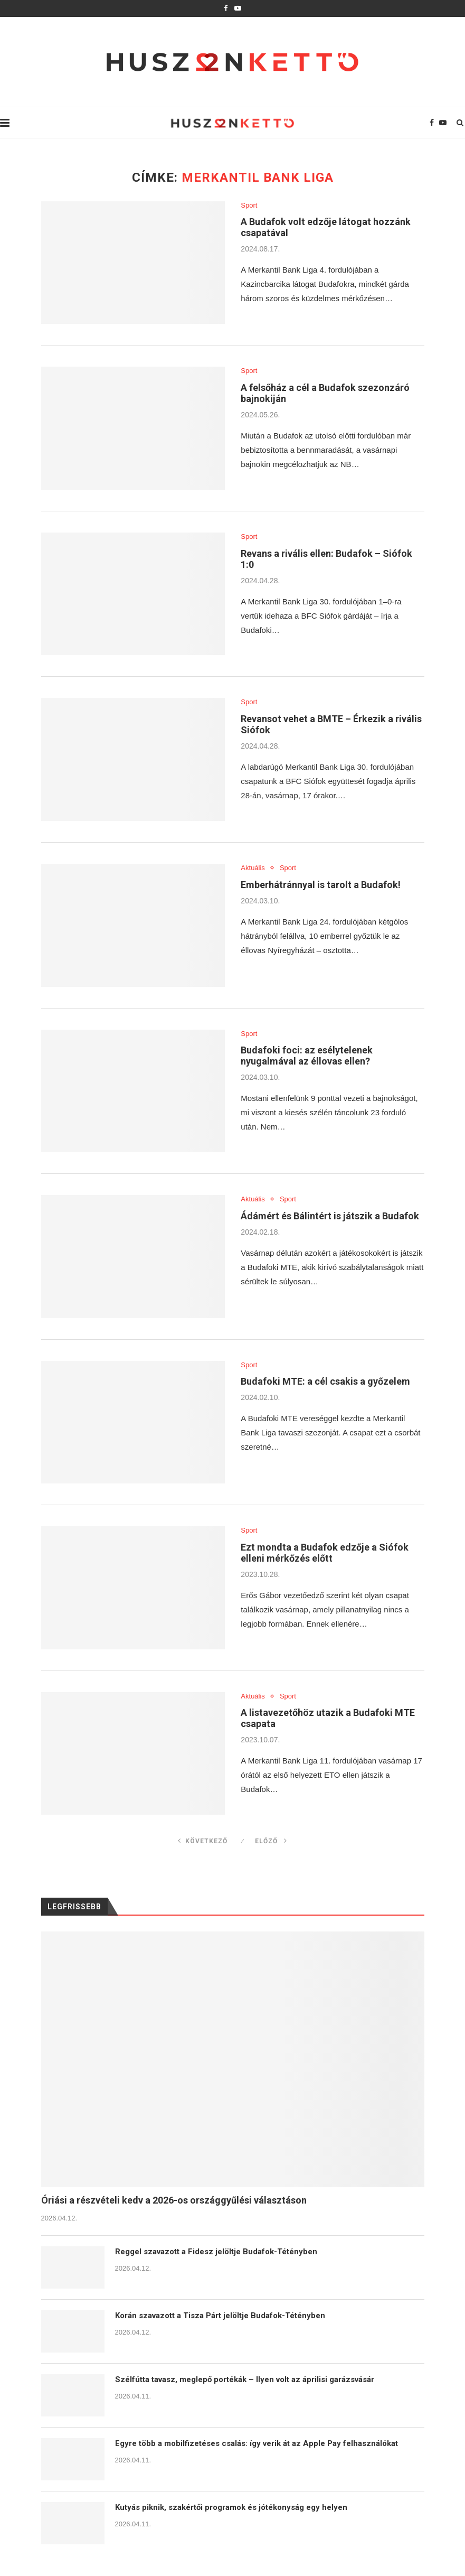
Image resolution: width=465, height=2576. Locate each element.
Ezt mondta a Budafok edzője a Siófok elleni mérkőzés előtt (325, 1553)
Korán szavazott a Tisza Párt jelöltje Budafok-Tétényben (220, 2315)
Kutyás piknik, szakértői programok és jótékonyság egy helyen (231, 2507)
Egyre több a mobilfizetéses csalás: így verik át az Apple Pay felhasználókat (256, 2443)
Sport (249, 205)
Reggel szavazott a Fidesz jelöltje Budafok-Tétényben (216, 2251)
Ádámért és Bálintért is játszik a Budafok (330, 1215)
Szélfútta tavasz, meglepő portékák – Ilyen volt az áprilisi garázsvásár (244, 2379)
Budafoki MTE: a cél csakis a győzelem (325, 1381)
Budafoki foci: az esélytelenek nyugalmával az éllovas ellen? (307, 1055)
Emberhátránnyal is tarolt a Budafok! (321, 884)
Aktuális (253, 868)
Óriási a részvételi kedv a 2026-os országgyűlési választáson (174, 2200)
